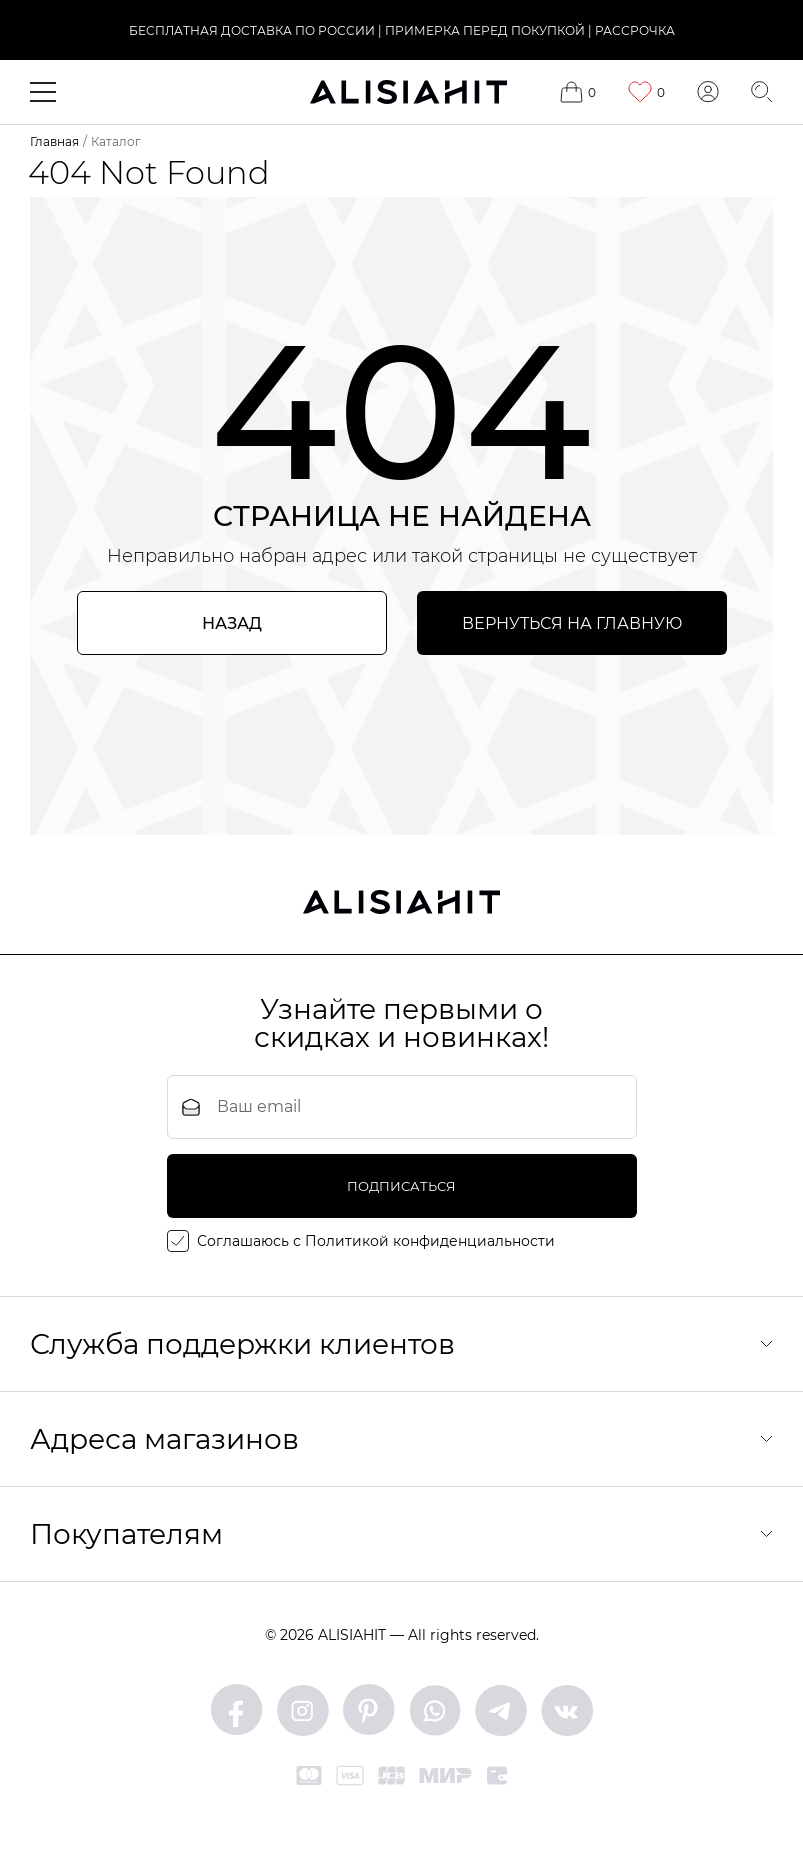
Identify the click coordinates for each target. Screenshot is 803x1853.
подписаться (401, 1186)
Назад (232, 623)
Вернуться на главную (572, 623)
